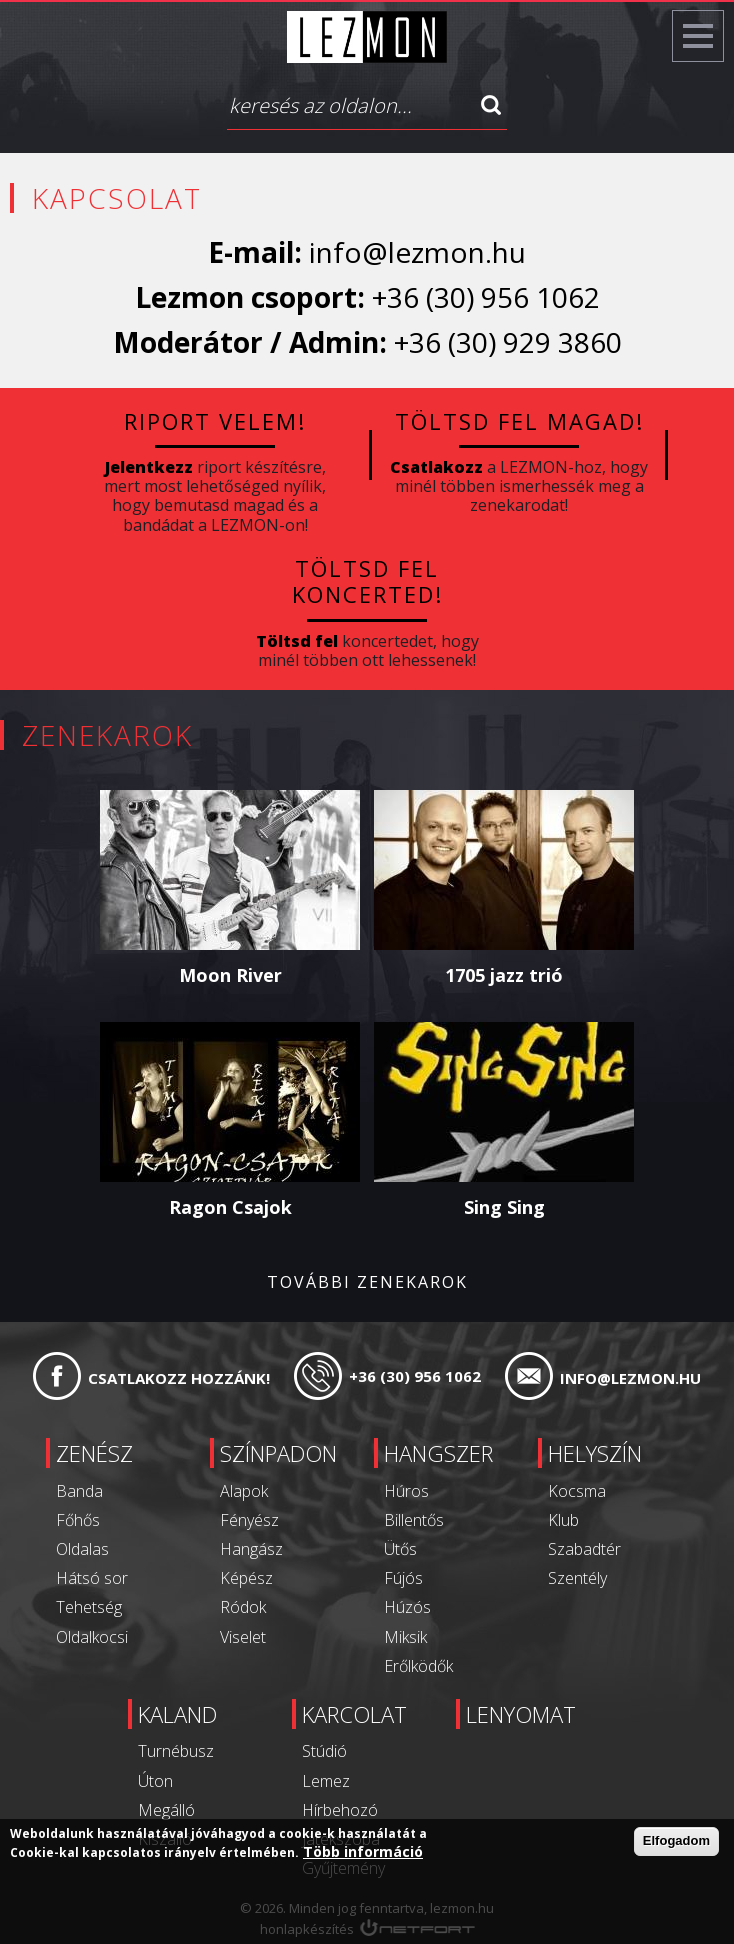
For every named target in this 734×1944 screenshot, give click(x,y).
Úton (155, 1781)
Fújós (403, 1578)
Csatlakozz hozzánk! (179, 1378)
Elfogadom (676, 1842)
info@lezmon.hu (417, 252)
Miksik (405, 1637)
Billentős (414, 1520)
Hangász (251, 1549)
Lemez (326, 1781)
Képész (246, 1578)
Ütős (400, 1549)
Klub (563, 1520)
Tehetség (89, 1607)
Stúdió (324, 1751)
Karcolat (354, 1714)
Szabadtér (584, 1549)
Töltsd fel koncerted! (367, 581)
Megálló (166, 1810)
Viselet (243, 1637)
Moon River (230, 975)
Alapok (244, 1491)
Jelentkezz (149, 467)
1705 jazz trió (504, 975)
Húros (406, 1491)
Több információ (363, 1854)
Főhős (78, 1520)
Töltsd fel (297, 641)
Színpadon (278, 1453)
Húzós (407, 1607)
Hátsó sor (92, 1578)
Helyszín (595, 1453)
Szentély (577, 1578)
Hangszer (438, 1453)
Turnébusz (176, 1751)
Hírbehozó (340, 1810)
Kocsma (577, 1491)
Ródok (243, 1607)
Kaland (177, 1714)
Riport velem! (215, 421)
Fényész (249, 1520)
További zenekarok (367, 1282)
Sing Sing (504, 1207)
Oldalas (82, 1549)
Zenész (94, 1453)
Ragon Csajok (230, 1207)
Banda (79, 1491)
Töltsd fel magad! (519, 421)
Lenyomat (521, 1714)
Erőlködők (418, 1666)
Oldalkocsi (92, 1637)
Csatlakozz (436, 467)
